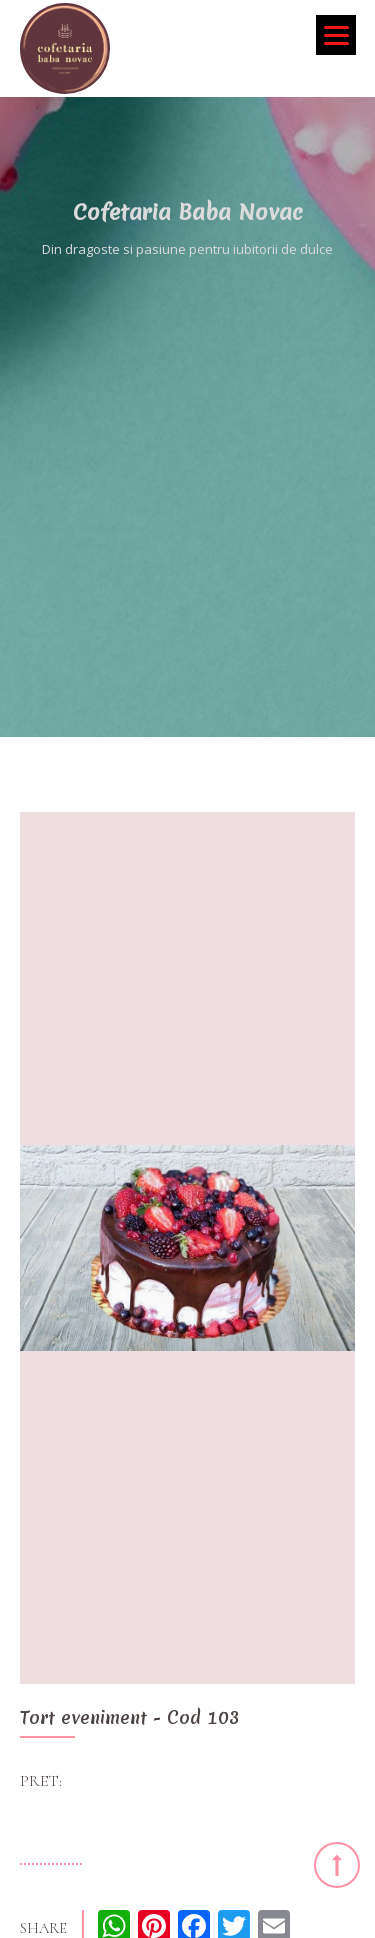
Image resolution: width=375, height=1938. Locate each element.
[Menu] (336, 35)
